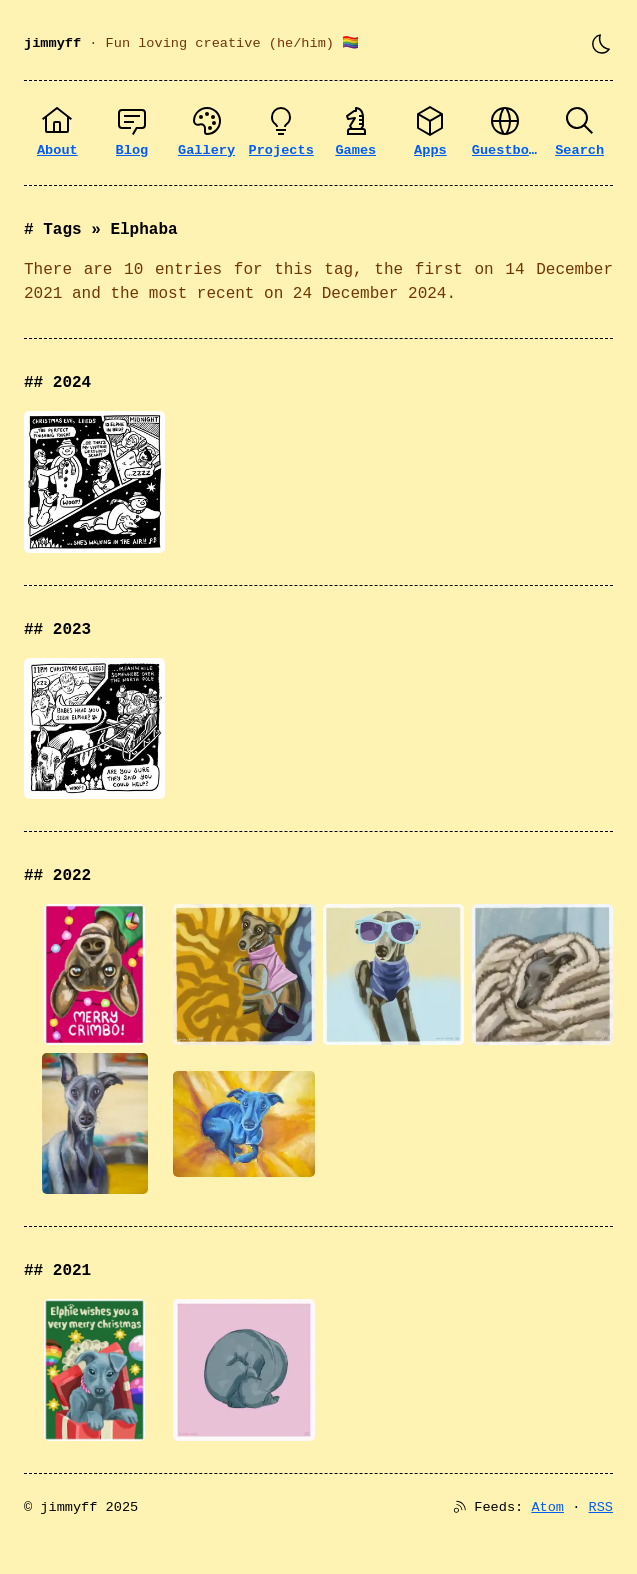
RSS (601, 1507)
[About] (57, 133)
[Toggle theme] (601, 44)
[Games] (356, 133)
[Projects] (281, 133)
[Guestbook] (505, 133)
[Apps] (430, 133)
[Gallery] (206, 133)
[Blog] (132, 133)
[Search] (579, 133)
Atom (547, 1507)
